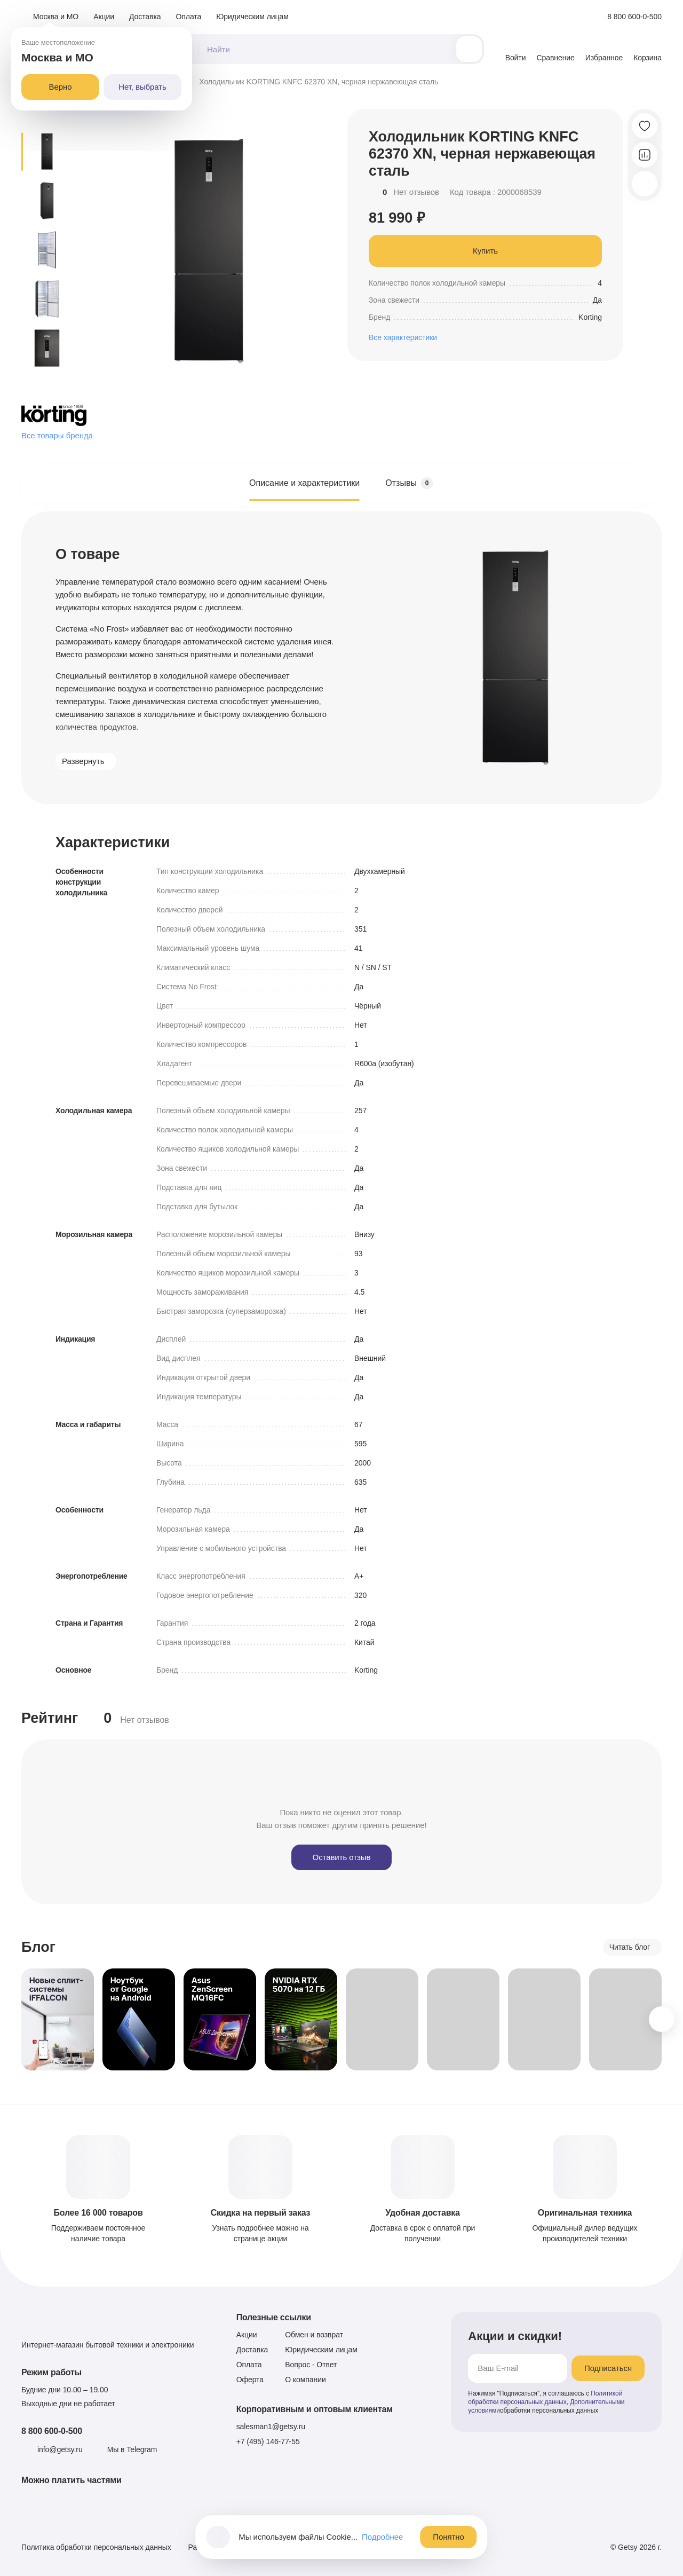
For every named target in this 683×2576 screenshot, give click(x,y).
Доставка (145, 16)
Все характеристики (403, 337)
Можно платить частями (71, 2480)
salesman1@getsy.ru (270, 2426)
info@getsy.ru (60, 2449)
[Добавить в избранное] (644, 126)
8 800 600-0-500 (51, 2431)
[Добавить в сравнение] (644, 155)
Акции (103, 16)
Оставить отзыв (342, 1857)
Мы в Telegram (132, 2449)
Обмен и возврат (314, 2334)
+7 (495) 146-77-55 (268, 2441)
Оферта (250, 2379)
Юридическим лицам (252, 16)
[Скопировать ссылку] (644, 183)
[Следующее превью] (47, 384)
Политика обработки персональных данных (96, 2547)
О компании (305, 2379)
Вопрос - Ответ (311, 2364)
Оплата (189, 16)
